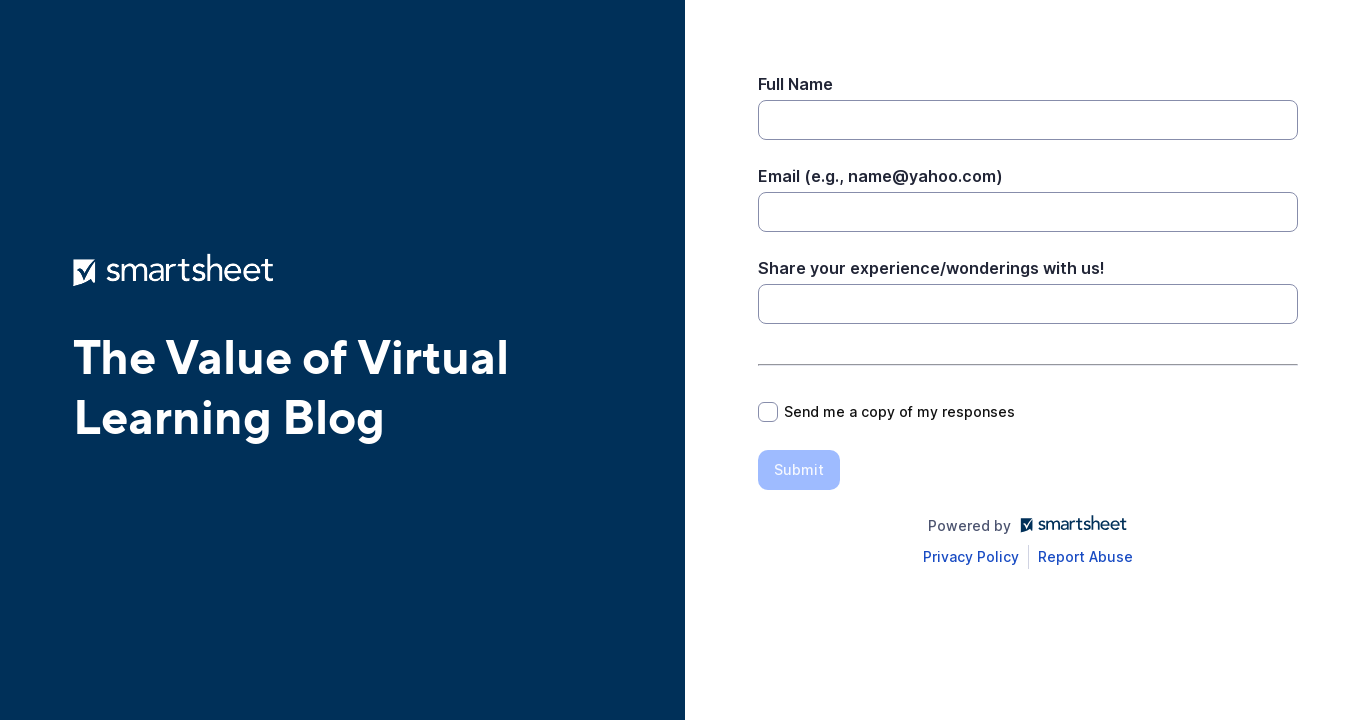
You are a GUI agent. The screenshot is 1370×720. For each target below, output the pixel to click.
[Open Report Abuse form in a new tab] (1085, 557)
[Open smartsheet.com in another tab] (1069, 525)
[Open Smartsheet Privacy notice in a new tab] (971, 557)
